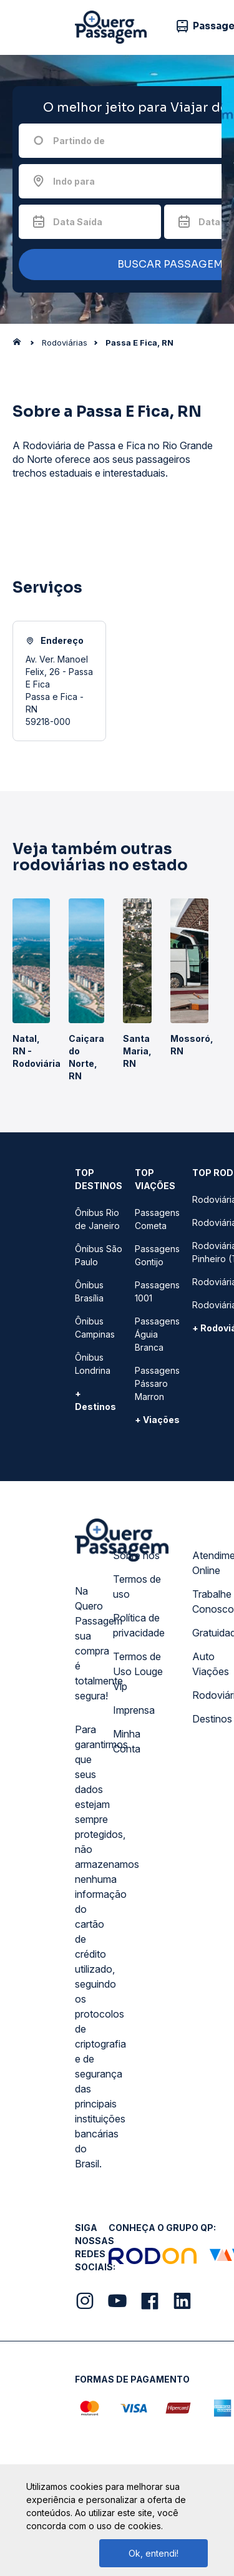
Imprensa (134, 1710)
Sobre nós (136, 1555)
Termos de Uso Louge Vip (138, 1671)
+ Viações (157, 1419)
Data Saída (77, 221)
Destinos (212, 1719)
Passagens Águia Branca (157, 1334)
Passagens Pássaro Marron (157, 1383)
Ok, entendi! (153, 2553)
